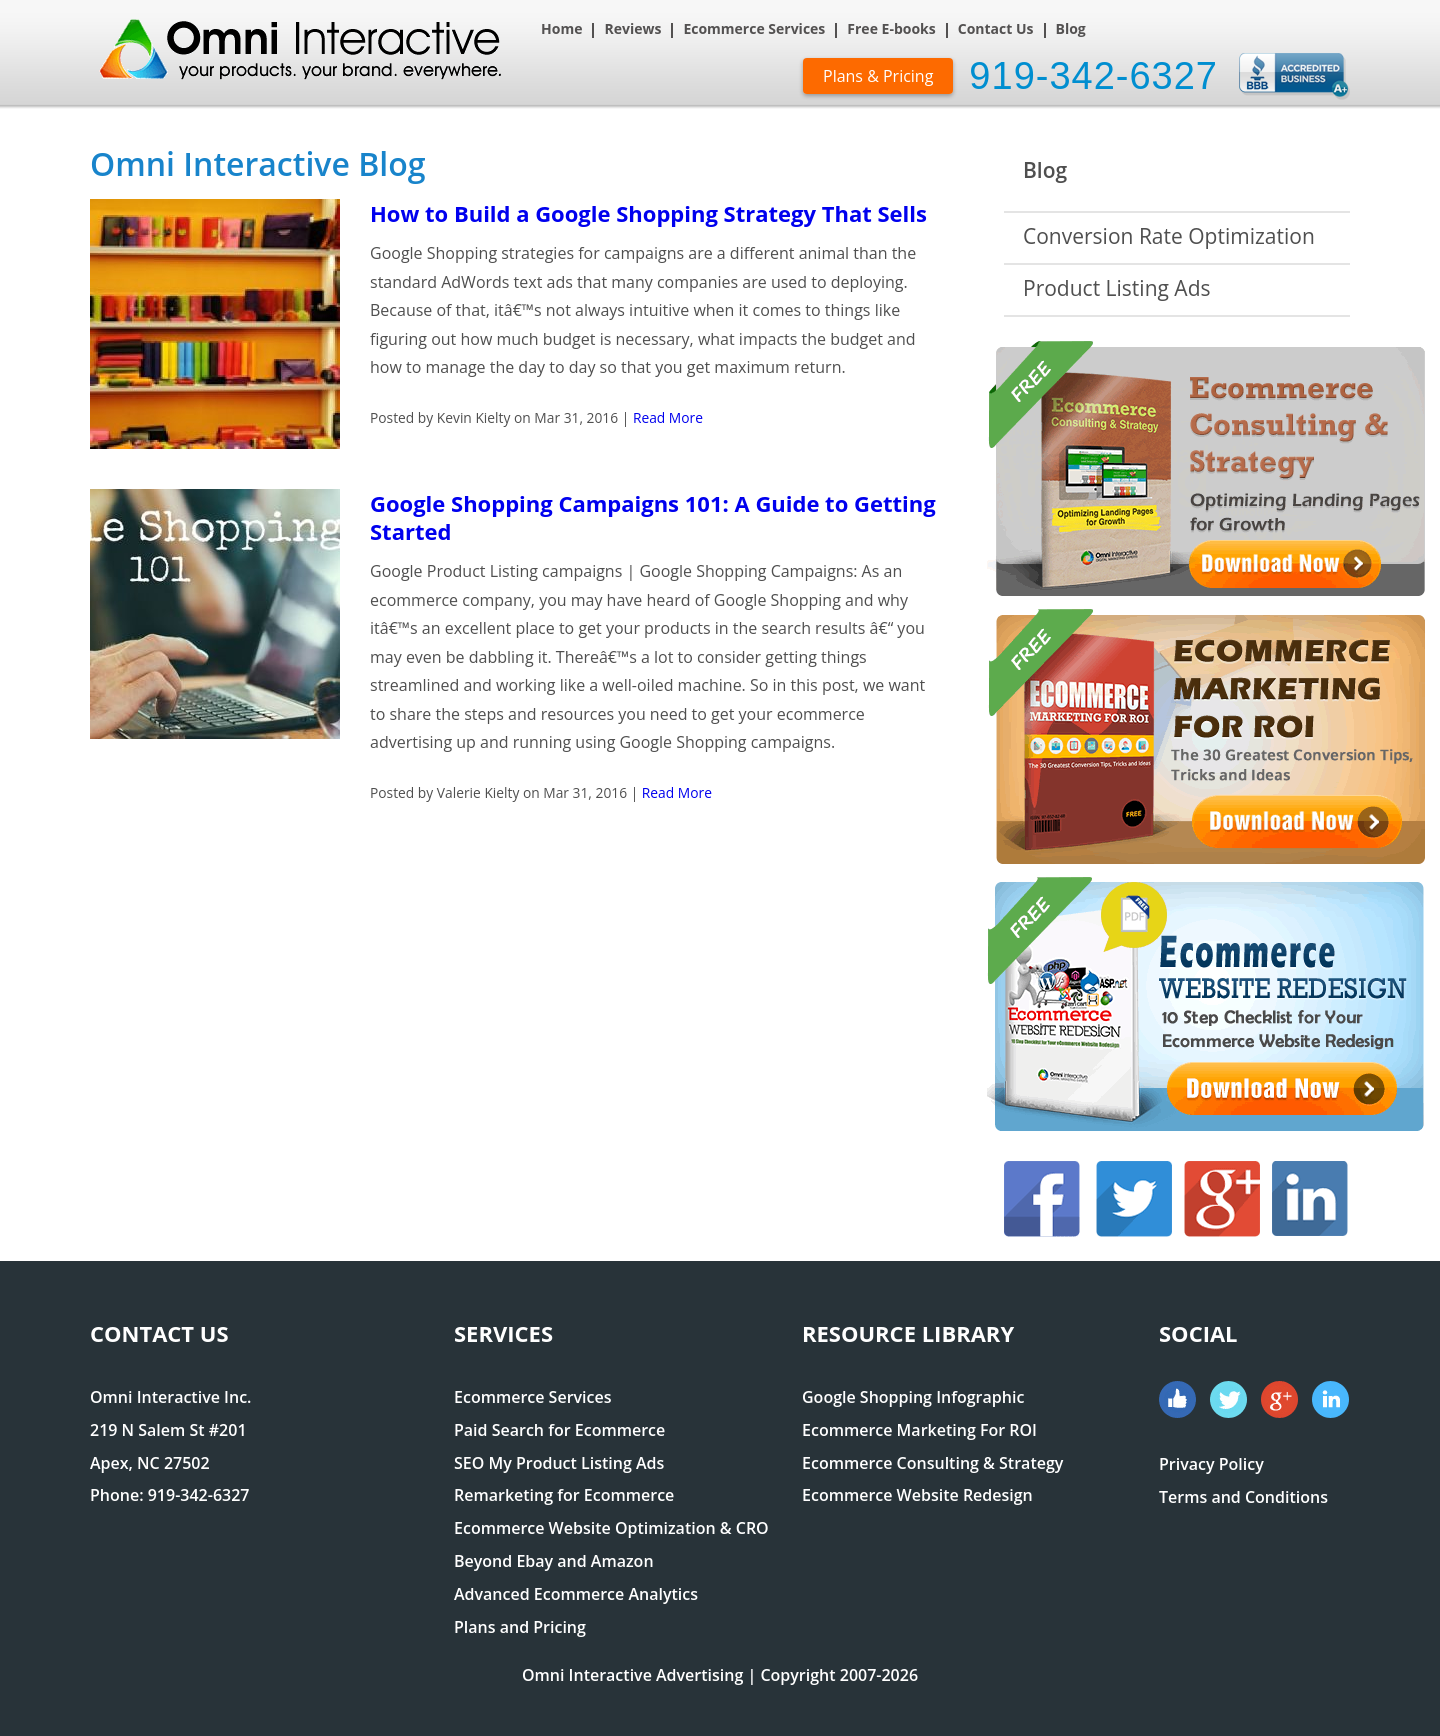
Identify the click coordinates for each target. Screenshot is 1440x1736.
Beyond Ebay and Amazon (554, 1561)
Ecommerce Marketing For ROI (919, 1430)
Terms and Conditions (1243, 1497)
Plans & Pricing (878, 76)
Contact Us (996, 29)
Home (561, 29)
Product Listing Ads (1117, 288)
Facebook (1042, 1199)
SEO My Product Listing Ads (559, 1463)
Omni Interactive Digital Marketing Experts (310, 58)
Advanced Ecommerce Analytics (576, 1594)
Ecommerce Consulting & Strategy (932, 1463)
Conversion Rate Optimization (1169, 236)
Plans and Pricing (520, 1627)
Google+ (1222, 1199)
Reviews (632, 29)
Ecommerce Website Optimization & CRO (611, 1528)
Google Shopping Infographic (913, 1397)
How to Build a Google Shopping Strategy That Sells (648, 213)
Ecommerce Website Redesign (917, 1495)
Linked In (1310, 1199)
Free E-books (891, 29)
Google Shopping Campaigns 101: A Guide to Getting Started (653, 517)
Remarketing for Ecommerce (564, 1495)
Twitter (1134, 1199)
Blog (1071, 29)
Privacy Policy (1211, 1464)
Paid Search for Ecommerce (559, 1430)
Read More (668, 417)
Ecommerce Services (754, 29)
